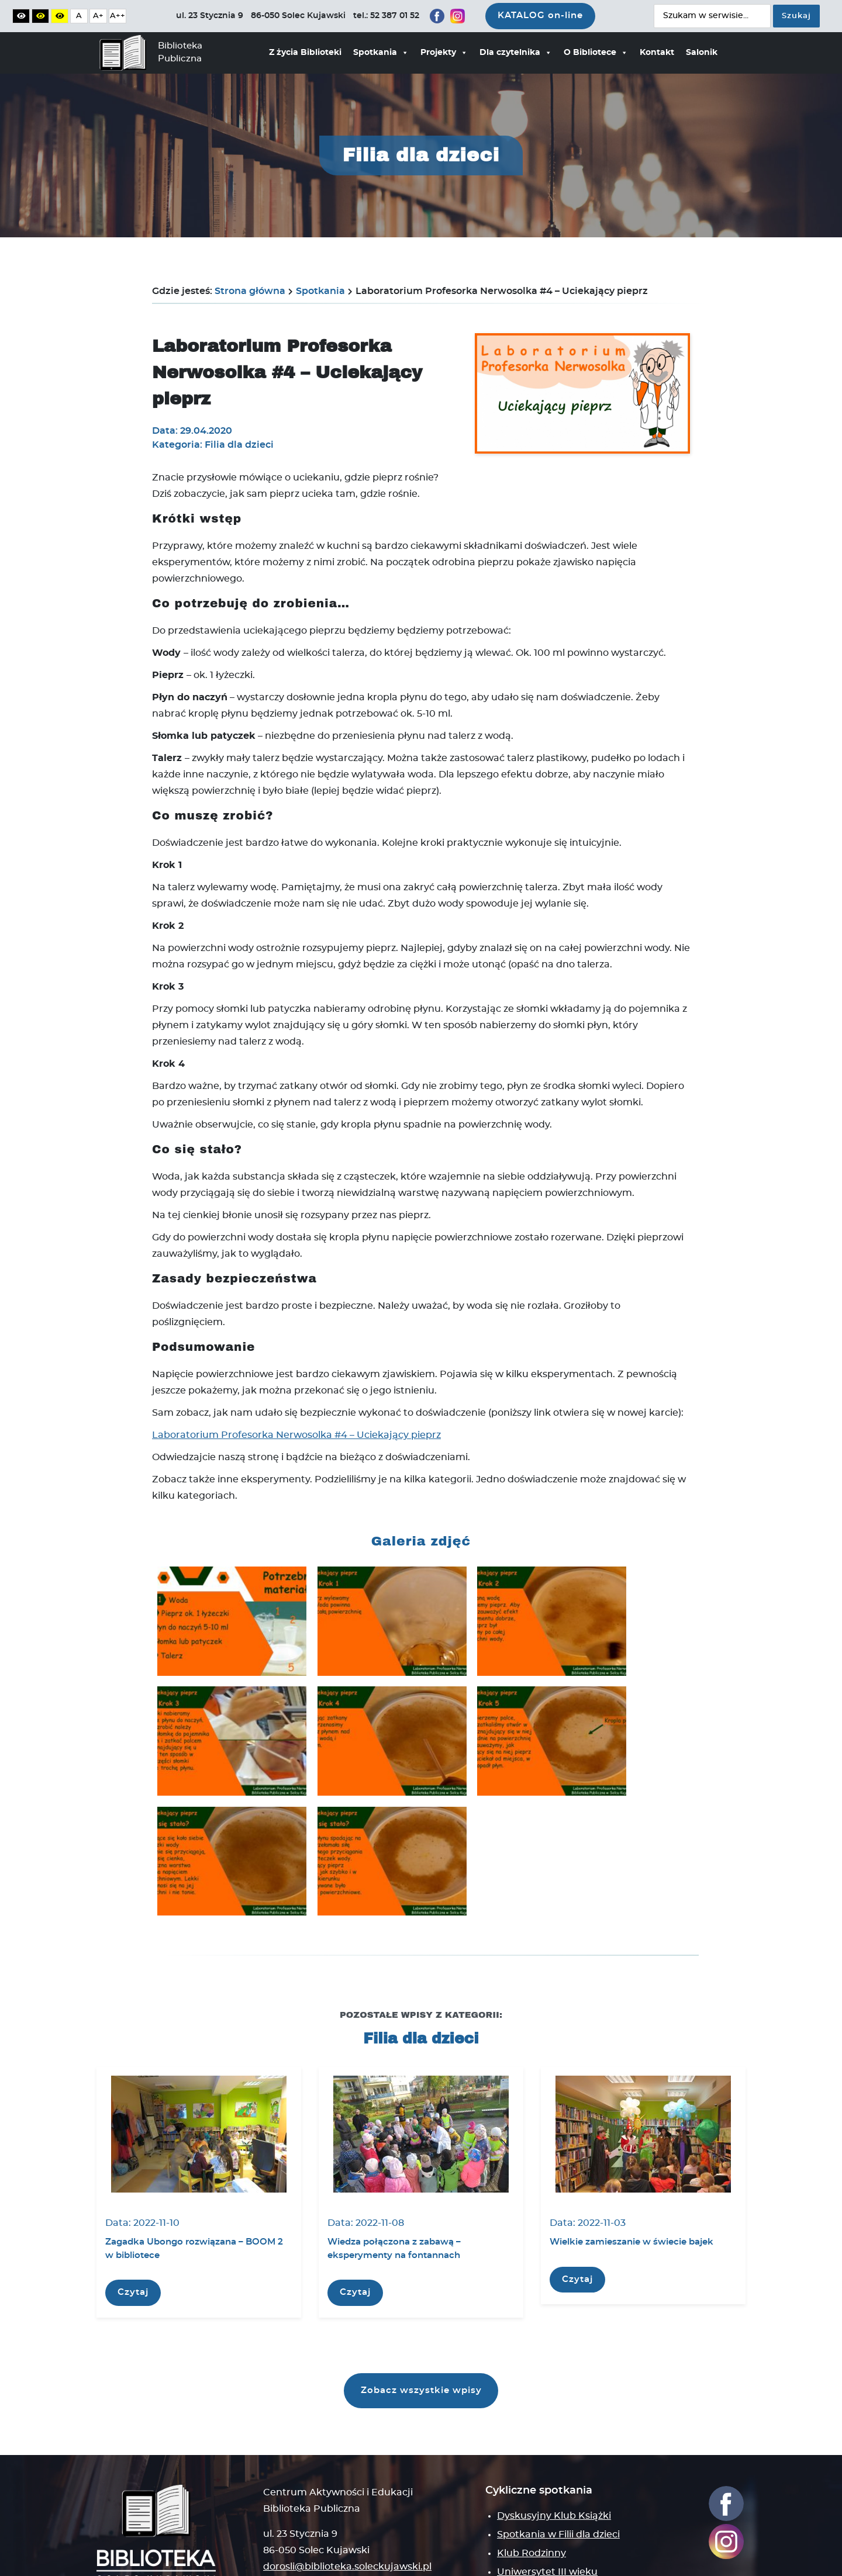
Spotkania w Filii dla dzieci (558, 2432)
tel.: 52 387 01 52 (300, 2481)
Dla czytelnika (515, 53)
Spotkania (381, 53)
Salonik (701, 53)
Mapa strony (293, 2503)
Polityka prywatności (136, 2559)
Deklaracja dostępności (378, 2559)
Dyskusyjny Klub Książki (554, 2414)
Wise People (705, 2559)
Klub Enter (522, 2489)
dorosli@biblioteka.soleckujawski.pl (347, 2465)
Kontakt (657, 53)
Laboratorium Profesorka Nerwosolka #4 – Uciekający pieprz (296, 1435)
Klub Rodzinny (531, 2451)
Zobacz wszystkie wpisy (421, 2287)
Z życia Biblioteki (305, 53)
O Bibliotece (596, 53)
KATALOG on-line (540, 15)
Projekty (444, 53)
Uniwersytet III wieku (547, 2470)
